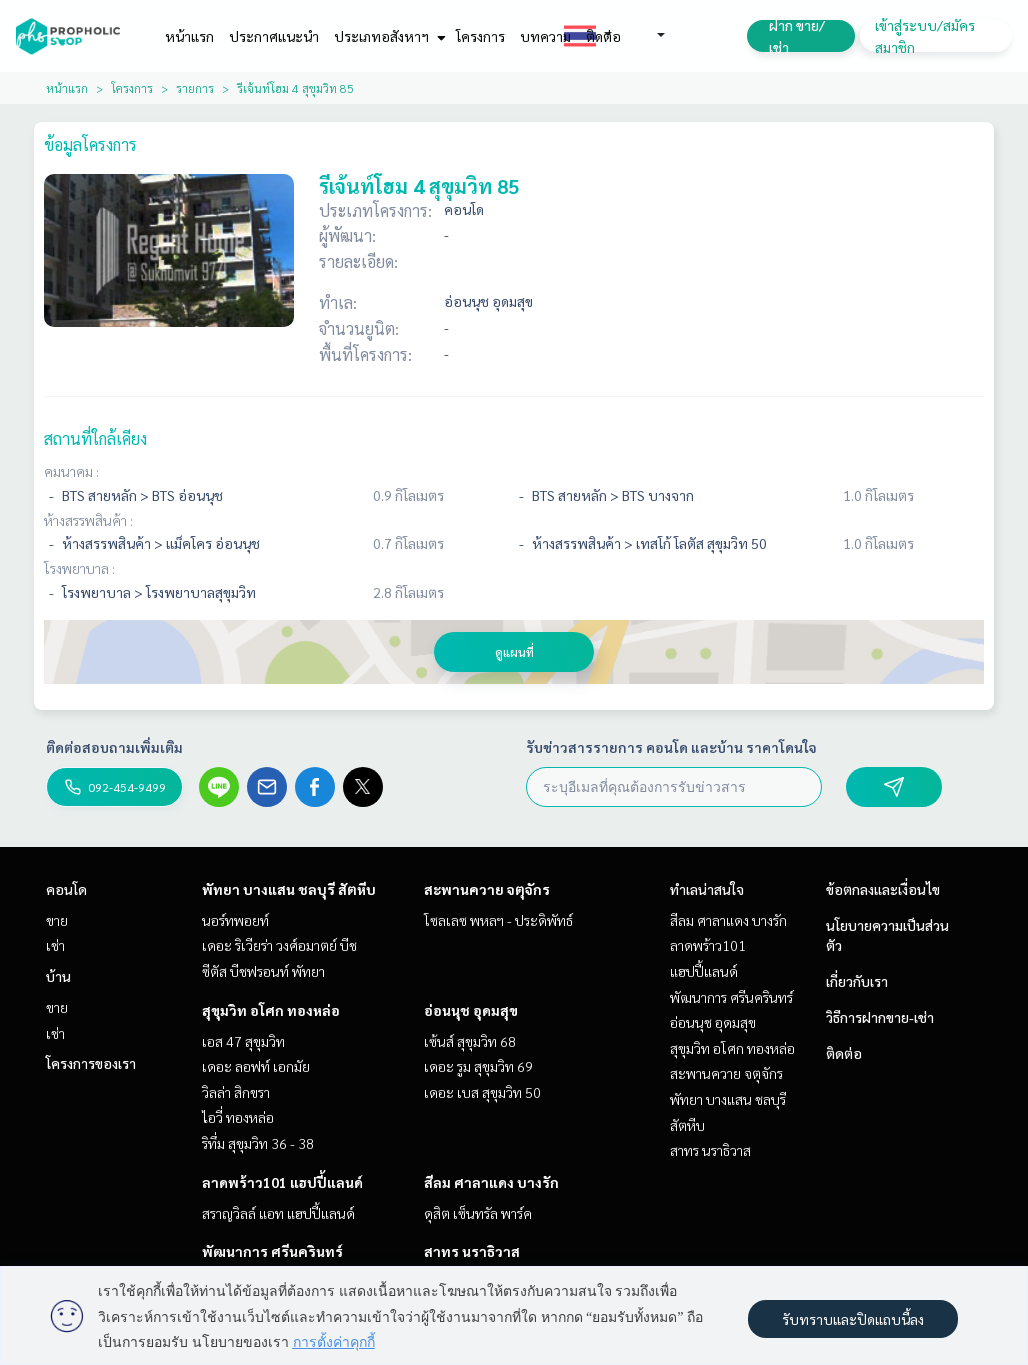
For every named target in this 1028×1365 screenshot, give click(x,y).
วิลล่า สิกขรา (236, 1092)
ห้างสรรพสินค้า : (88, 520)
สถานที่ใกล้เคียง (95, 438)
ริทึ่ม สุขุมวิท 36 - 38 (258, 1143)
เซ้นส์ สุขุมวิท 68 (470, 1041)
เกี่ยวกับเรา (857, 981)
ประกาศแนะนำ (274, 36)
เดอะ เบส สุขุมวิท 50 (482, 1092)
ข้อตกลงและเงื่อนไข (883, 889)
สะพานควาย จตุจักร (487, 889)
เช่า (55, 945)
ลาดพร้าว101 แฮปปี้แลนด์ (282, 1182)
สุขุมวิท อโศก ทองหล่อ (271, 1010)
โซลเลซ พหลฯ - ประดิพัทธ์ (498, 920)
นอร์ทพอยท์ (235, 920)
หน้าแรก (189, 36)
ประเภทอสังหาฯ (387, 36)
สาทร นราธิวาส (472, 1251)
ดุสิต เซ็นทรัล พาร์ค (478, 1213)
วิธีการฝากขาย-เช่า (880, 1017)
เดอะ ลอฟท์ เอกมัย (256, 1066)
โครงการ (480, 36)
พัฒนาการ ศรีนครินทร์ (272, 1251)
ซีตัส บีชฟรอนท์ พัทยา (263, 971)
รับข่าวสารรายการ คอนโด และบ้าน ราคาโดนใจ (671, 747)
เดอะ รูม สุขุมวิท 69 (478, 1066)
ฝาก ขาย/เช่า (797, 36)
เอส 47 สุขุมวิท (243, 1041)
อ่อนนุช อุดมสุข (471, 1010)
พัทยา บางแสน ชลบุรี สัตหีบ (289, 889)
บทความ (545, 36)
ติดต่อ (603, 36)
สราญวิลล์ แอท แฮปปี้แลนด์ (278, 1213)
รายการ (195, 88)
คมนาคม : (71, 471)
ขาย (57, 920)
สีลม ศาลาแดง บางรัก (491, 1182)
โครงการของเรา (91, 1063)
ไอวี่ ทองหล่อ (238, 1117)
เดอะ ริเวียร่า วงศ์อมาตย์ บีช (279, 945)
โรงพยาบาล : (79, 568)
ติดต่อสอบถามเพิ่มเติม (114, 747)
